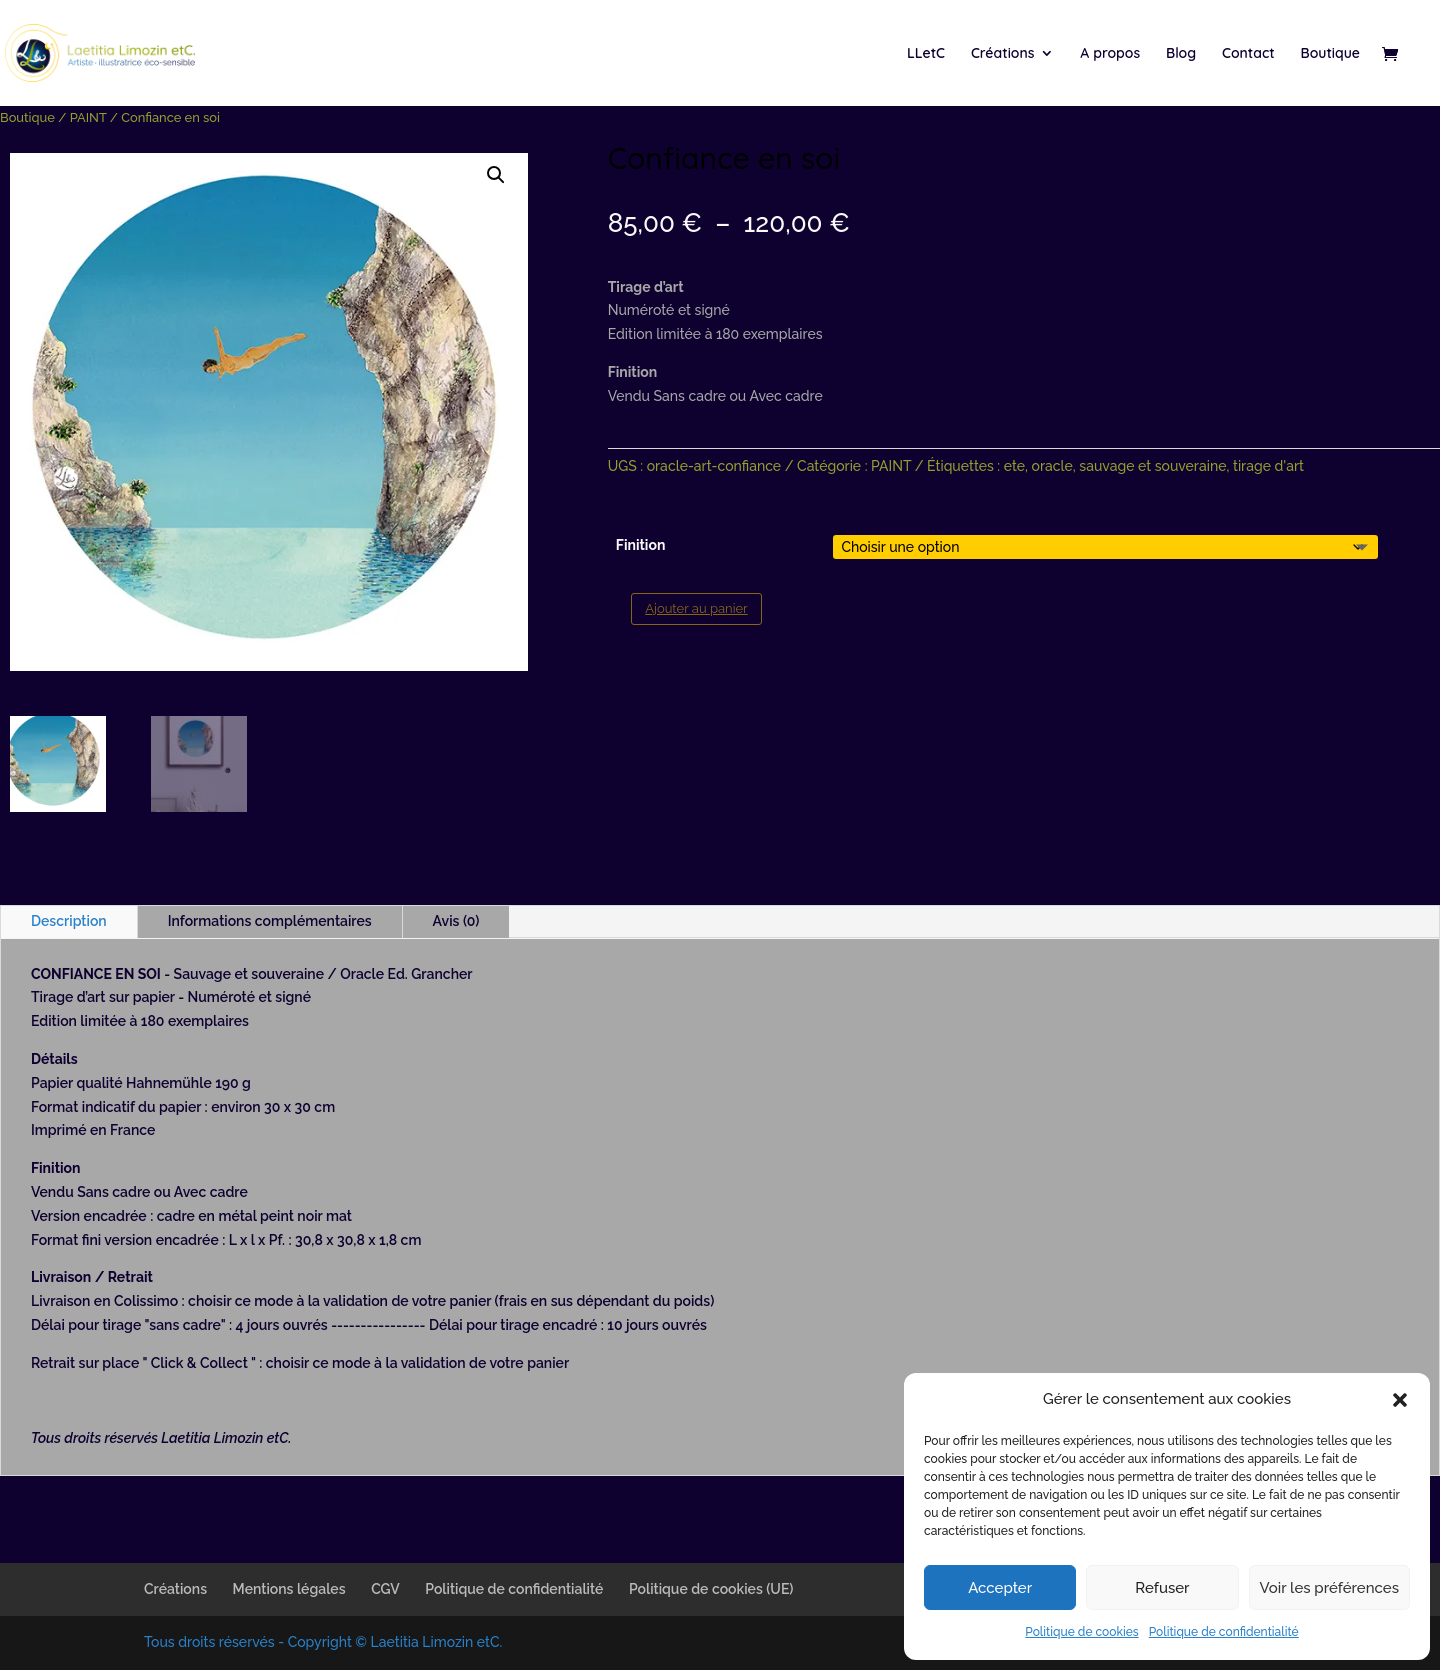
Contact (1248, 54)
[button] (1400, 1400)
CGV (385, 1589)
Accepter (1000, 1588)
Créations (1003, 54)
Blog (1181, 54)
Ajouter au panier (696, 608)
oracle (1052, 466)
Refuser (1162, 1588)
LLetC (926, 54)
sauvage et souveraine (1152, 466)
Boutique (1331, 54)
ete (1014, 466)
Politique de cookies (1081, 1632)
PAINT (88, 117)
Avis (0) (456, 921)
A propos (1110, 54)
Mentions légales (289, 1589)
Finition (641, 545)
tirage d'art (1268, 466)
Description (69, 921)
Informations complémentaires (270, 921)
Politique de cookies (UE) (711, 1589)
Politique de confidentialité (1224, 1632)
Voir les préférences (1329, 1588)
